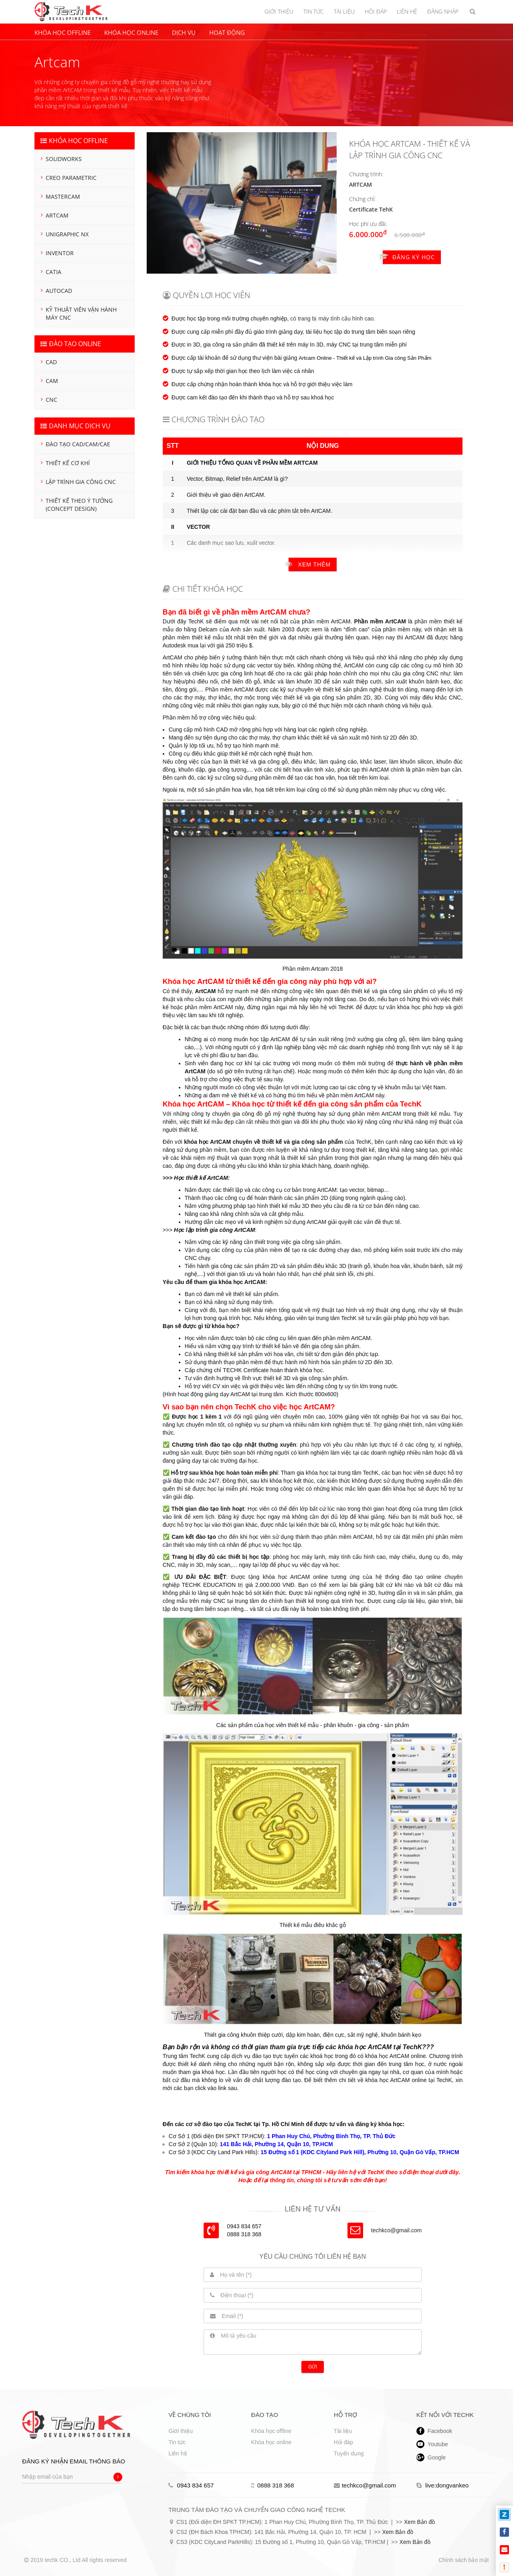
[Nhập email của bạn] (71, 2476)
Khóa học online (271, 2442)
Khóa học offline (271, 2431)
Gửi (312, 2367)
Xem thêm (310, 564)
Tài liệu (343, 2431)
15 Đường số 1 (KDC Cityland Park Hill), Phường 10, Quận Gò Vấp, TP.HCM (360, 2152)
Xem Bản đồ (419, 2522)
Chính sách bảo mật (463, 2560)
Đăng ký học (409, 257)
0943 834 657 (191, 2485)
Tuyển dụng (349, 2453)
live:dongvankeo (442, 2485)
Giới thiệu (180, 2431)
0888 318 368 (272, 2485)
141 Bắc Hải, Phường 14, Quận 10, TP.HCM (276, 2144)
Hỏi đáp (343, 2442)
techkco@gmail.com (396, 2230)
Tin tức (177, 2442)
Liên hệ (177, 2453)
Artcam (360, 184)
